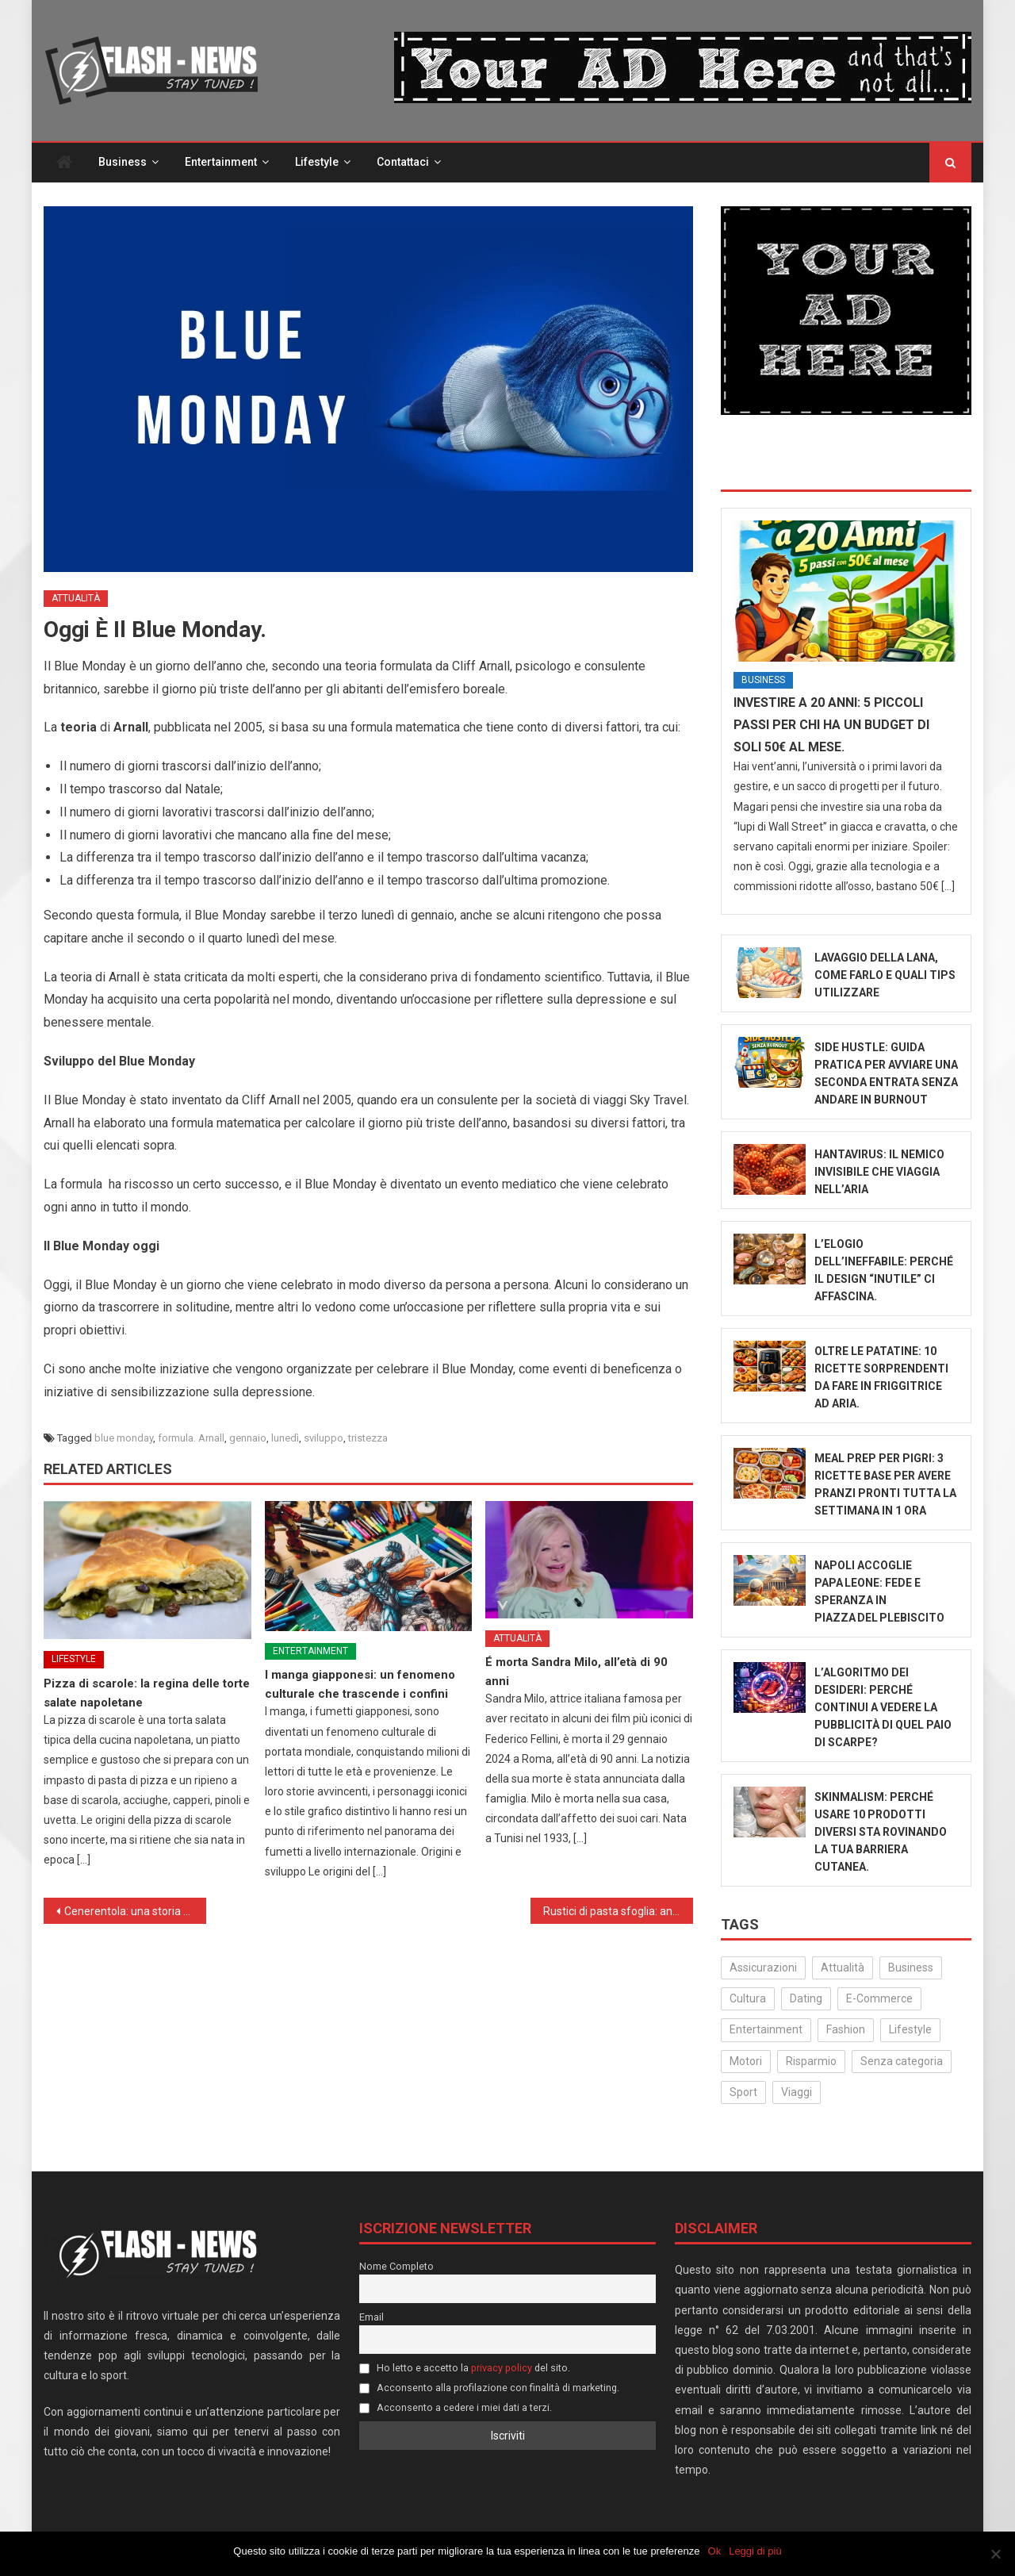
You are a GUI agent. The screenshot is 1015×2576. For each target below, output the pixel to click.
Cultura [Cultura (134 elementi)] (748, 1998)
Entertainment (221, 161)
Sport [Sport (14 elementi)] (743, 2092)
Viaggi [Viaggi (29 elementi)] (796, 2092)
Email (371, 2317)
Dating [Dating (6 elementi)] (806, 1998)
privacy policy (501, 2368)
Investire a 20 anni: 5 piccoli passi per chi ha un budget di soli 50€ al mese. (831, 724)
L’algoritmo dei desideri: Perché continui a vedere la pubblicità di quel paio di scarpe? (883, 1707)
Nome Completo (396, 2266)
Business (122, 161)
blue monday (123, 1438)
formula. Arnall (191, 1438)
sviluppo (323, 1438)
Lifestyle (317, 161)
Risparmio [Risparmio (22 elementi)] (811, 2061)
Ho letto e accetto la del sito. (464, 2368)
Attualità (76, 598)
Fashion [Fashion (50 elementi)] (845, 2029)
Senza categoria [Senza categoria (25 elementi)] (901, 2061)
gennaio (247, 1438)
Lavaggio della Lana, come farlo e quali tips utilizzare (885, 975)
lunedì (285, 1438)
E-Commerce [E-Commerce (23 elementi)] (879, 1998)
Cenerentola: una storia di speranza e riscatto (135, 1911)
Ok (715, 2551)
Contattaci (403, 161)
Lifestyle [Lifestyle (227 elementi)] (910, 2029)
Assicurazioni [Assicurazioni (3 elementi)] (763, 1967)
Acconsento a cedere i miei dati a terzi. (455, 2407)
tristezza (368, 1438)
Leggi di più (755, 2551)
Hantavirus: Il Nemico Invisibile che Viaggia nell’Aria (879, 1172)
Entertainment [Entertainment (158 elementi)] (766, 2029)
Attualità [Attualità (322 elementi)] (842, 1967)
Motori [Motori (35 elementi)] (746, 2061)
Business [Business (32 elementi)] (910, 1967)
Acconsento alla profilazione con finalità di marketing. (489, 2388)
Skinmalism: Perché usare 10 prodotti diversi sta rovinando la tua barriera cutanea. (880, 1832)
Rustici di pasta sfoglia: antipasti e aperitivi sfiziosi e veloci (618, 1911)
